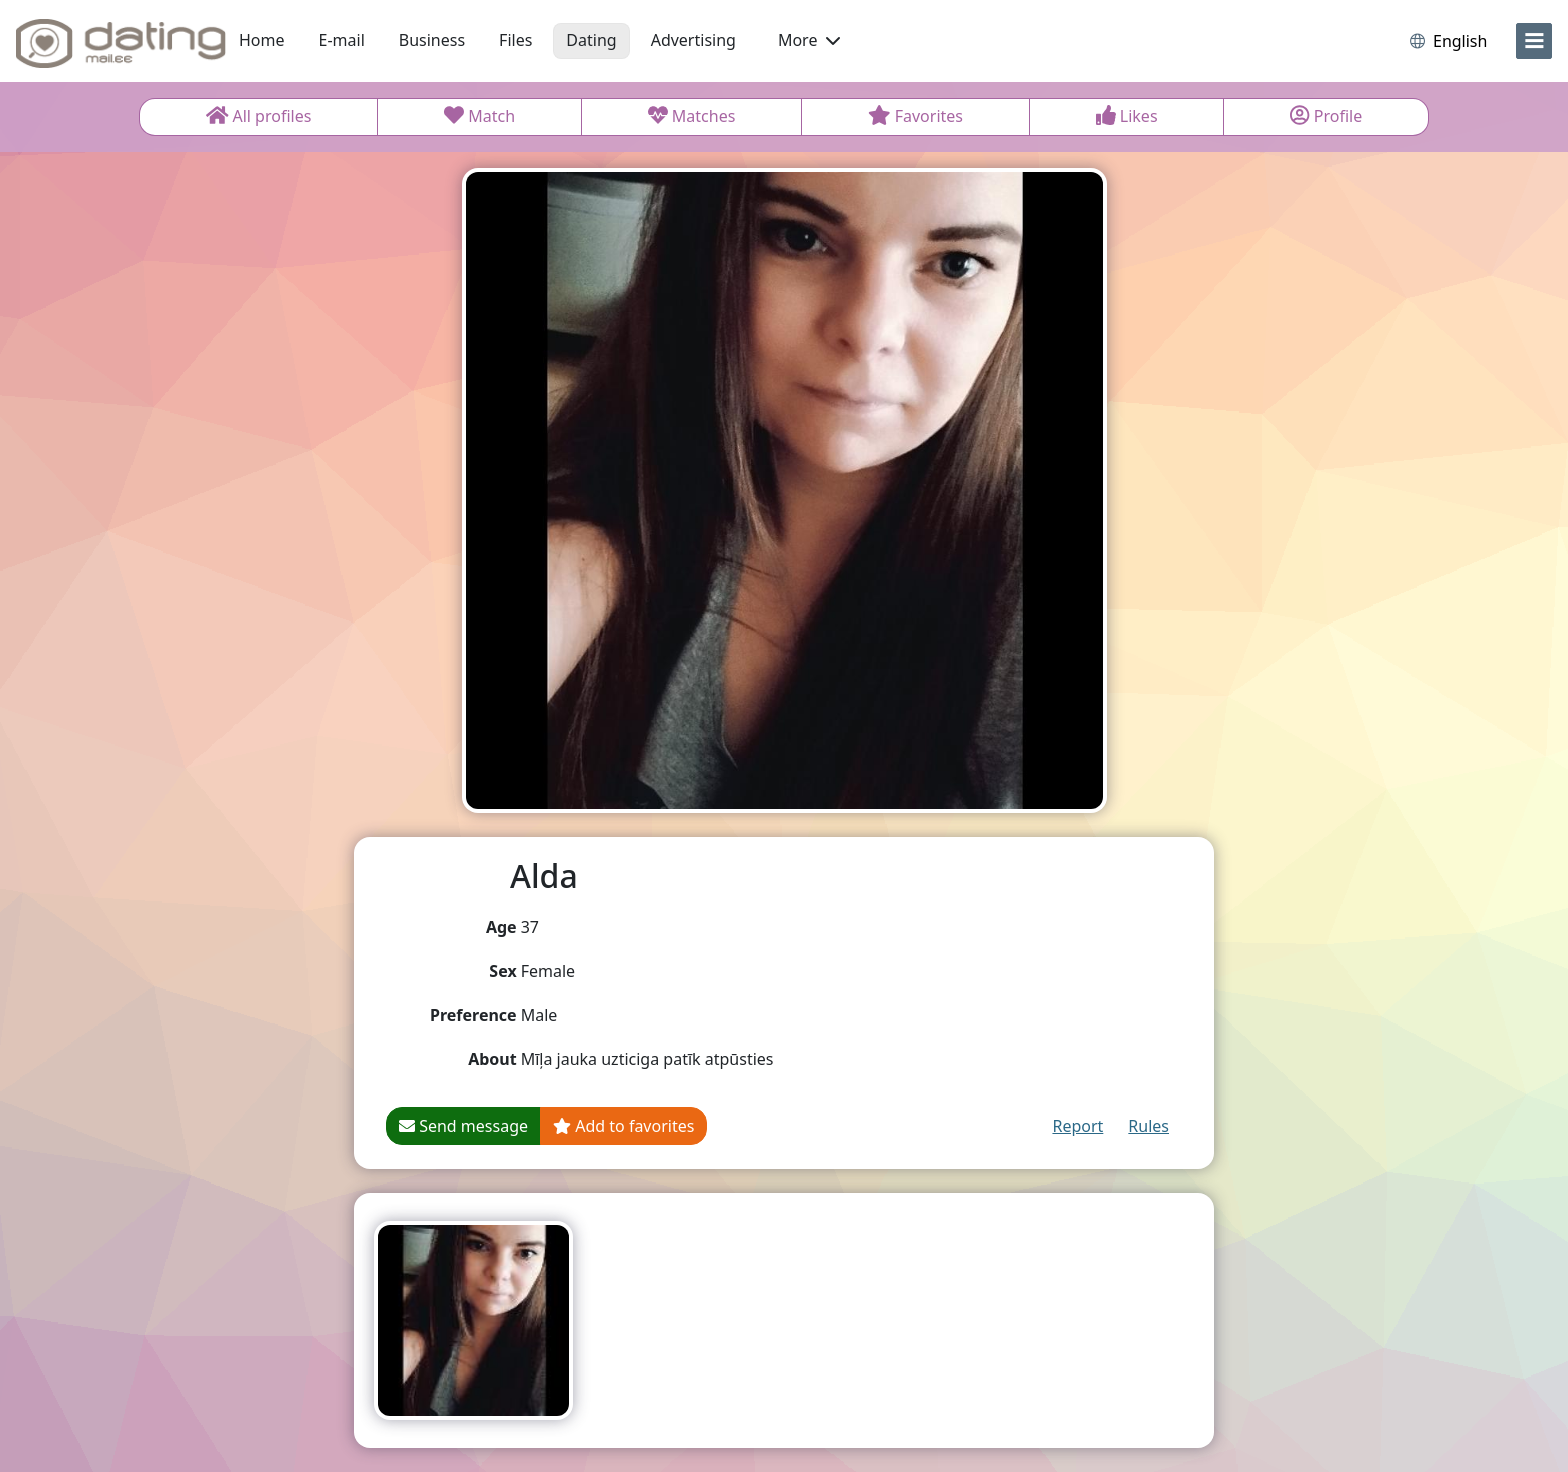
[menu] (1534, 41)
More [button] (809, 40)
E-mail (342, 40)
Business (432, 40)
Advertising (693, 40)
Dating (591, 40)
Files (515, 40)
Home (262, 40)
